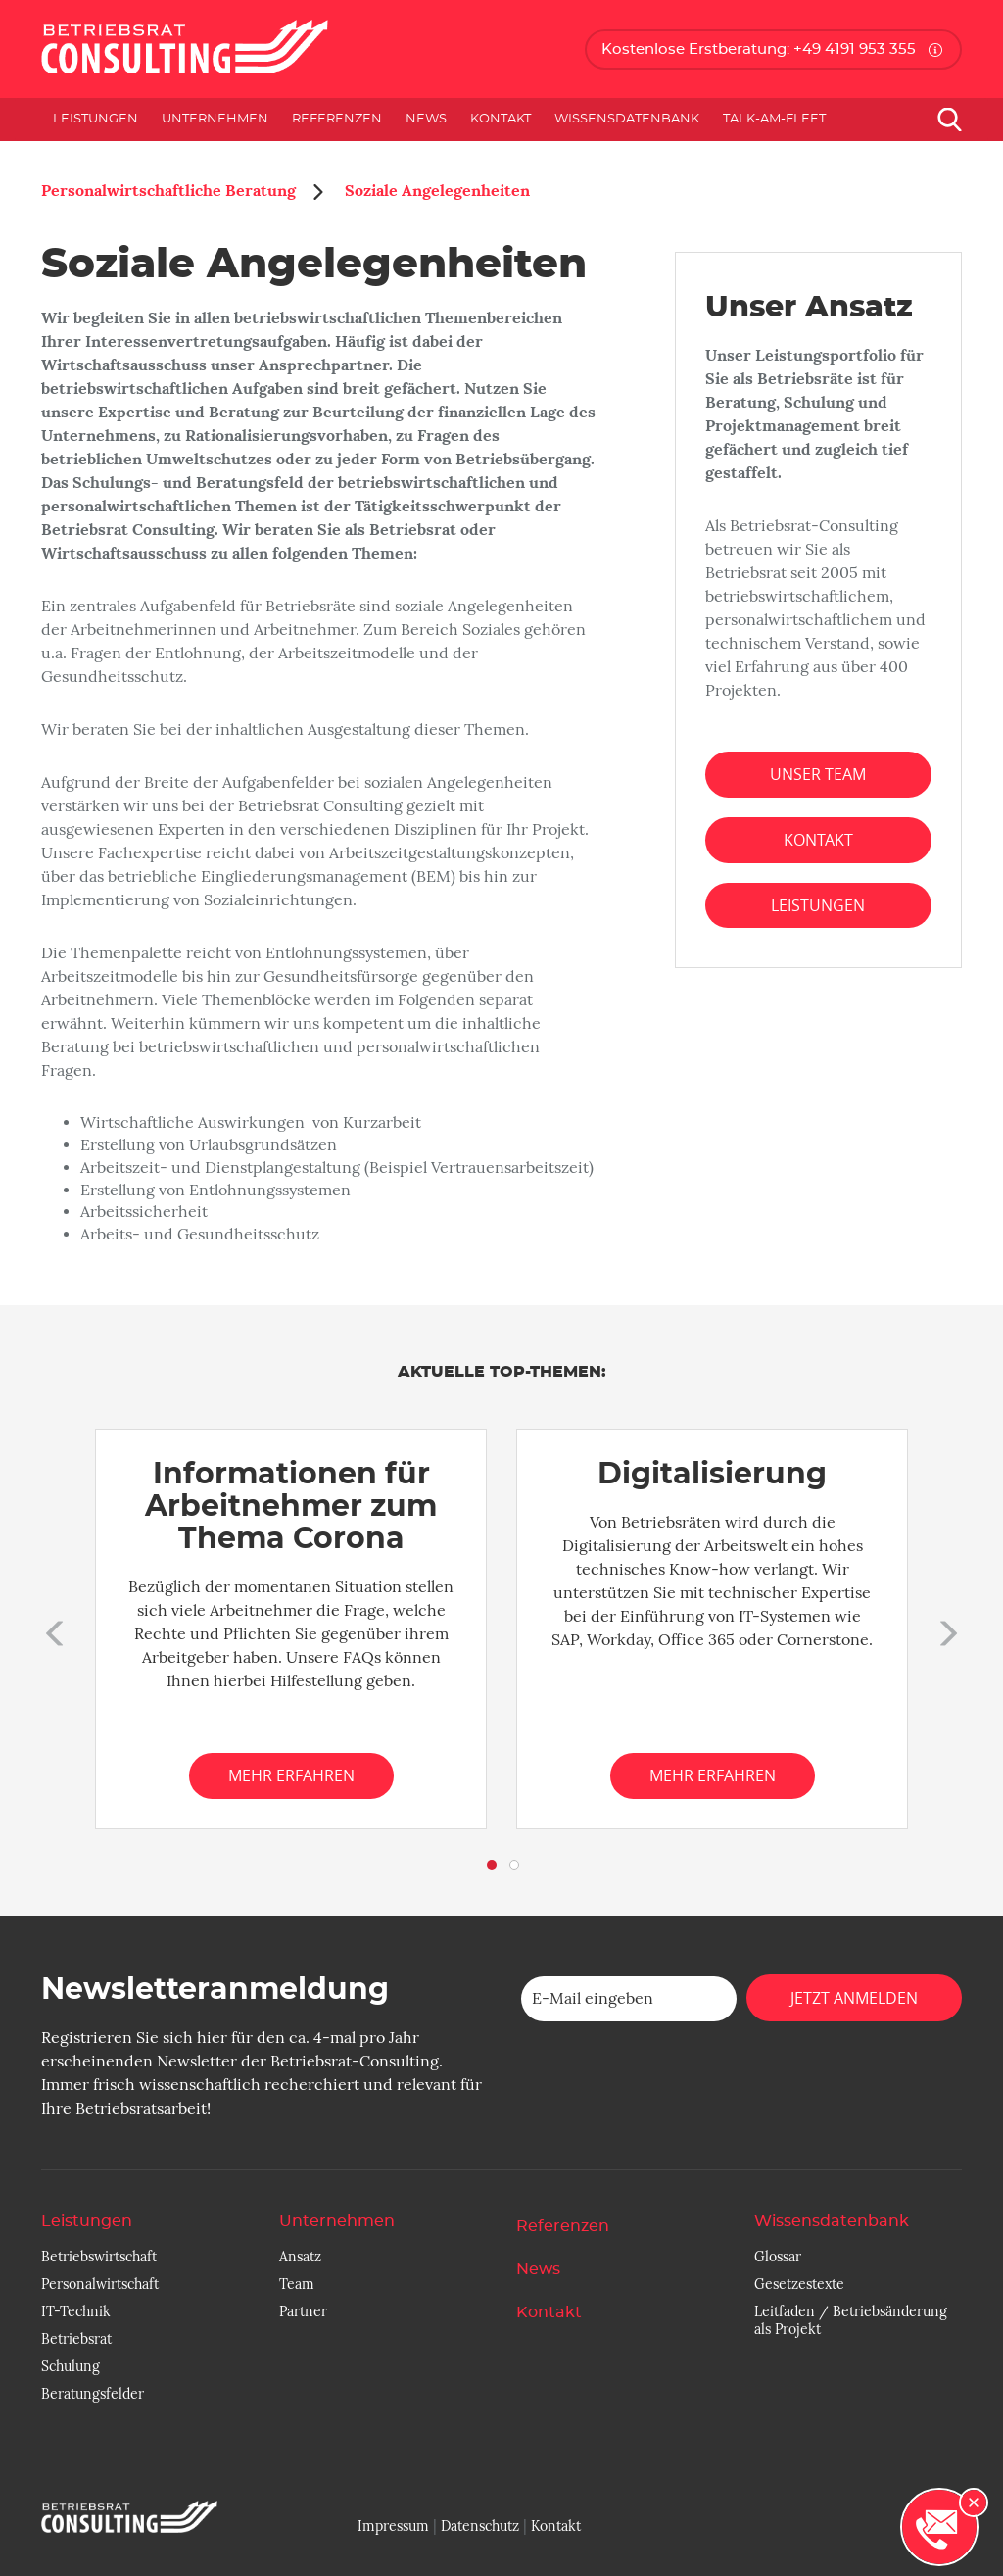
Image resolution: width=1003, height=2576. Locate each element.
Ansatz (300, 2256)
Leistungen (818, 905)
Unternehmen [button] (215, 119)
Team (296, 2284)
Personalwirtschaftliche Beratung (168, 190)
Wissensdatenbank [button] (626, 119)
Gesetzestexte (799, 2284)
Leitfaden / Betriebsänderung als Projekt (850, 2320)
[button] (51, 1629)
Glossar (777, 2256)
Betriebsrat (76, 2339)
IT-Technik (76, 2311)
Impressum (393, 2526)
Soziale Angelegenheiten (435, 190)
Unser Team (818, 774)
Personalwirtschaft (100, 2284)
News (426, 119)
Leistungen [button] (95, 119)
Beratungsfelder (92, 2394)
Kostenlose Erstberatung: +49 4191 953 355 (758, 49)
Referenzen (337, 119)
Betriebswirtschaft (99, 2256)
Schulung (70, 2366)
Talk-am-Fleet (774, 119)
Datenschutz (480, 2526)
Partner (303, 2311)
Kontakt (500, 119)
